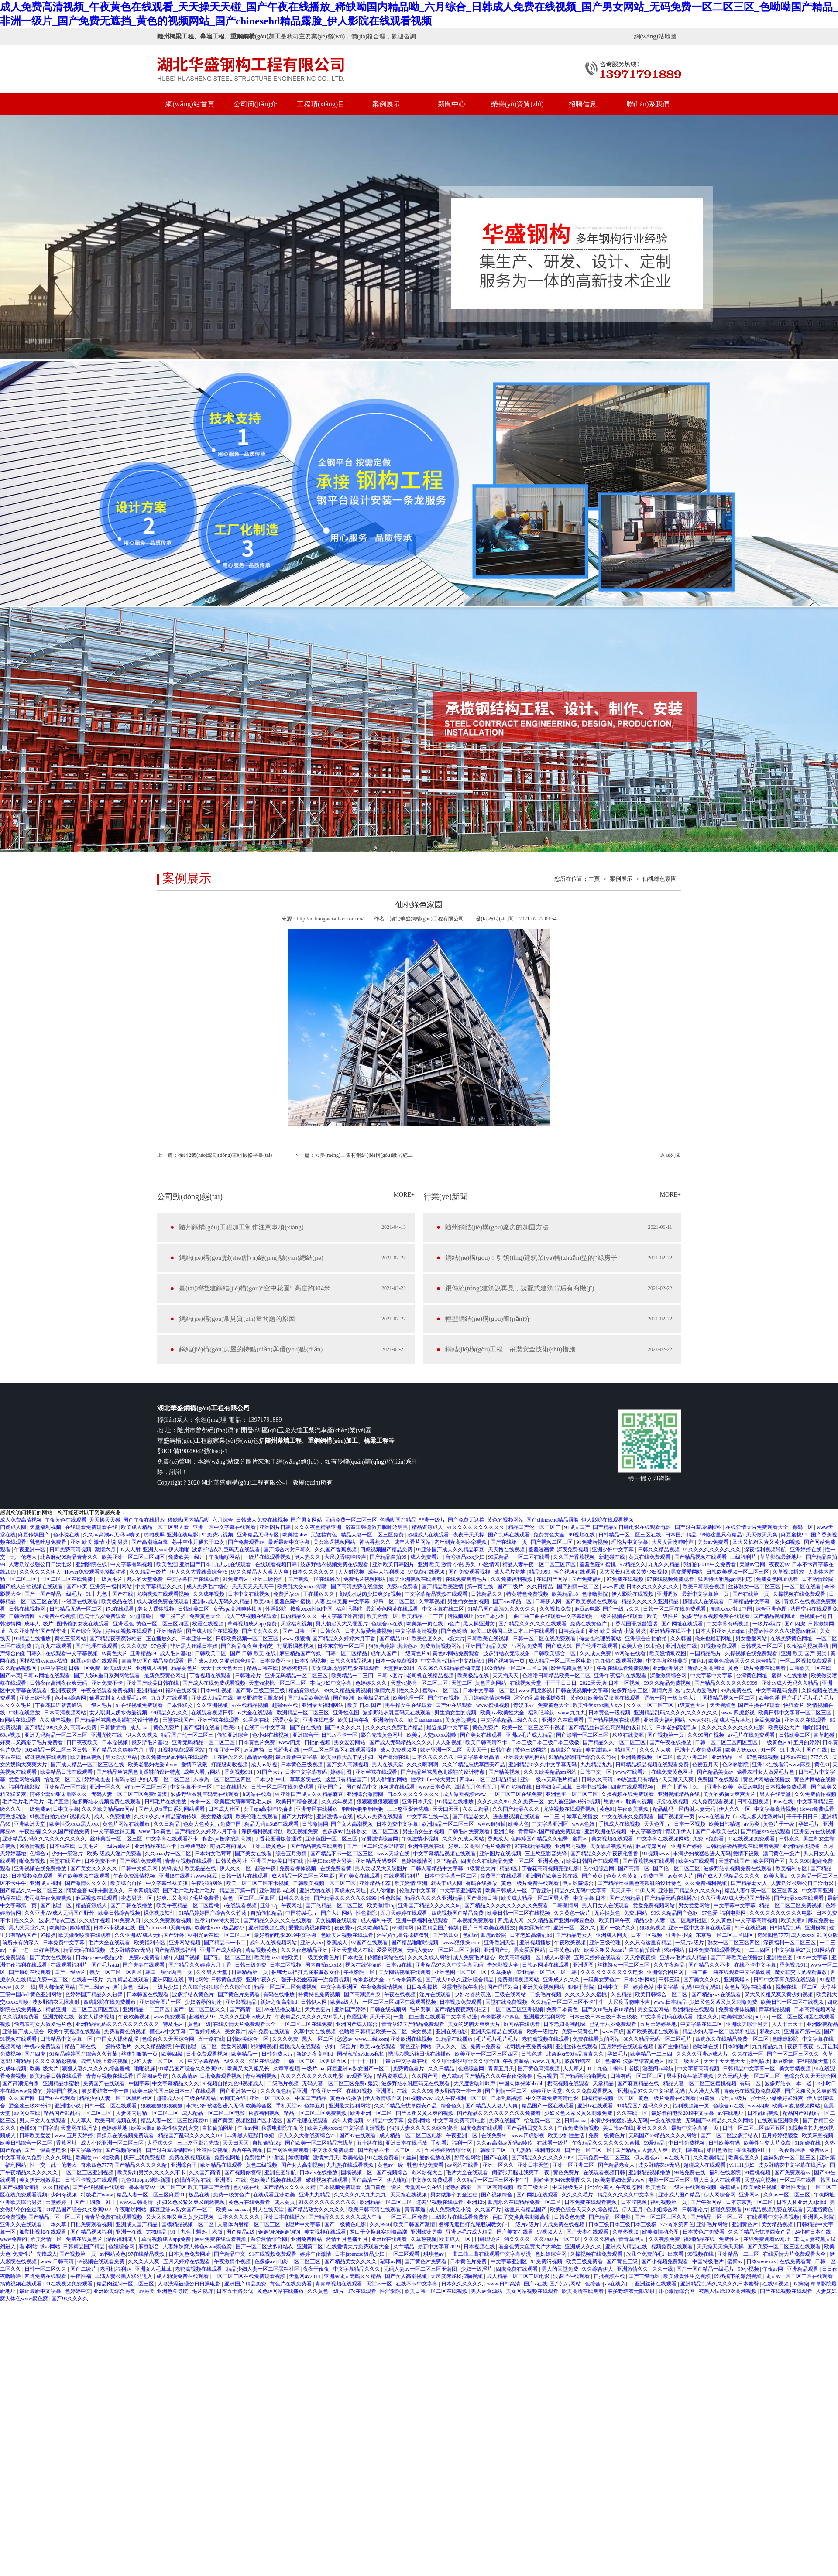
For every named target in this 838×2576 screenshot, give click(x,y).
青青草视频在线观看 (189, 1861)
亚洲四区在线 (168, 1980)
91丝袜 (409, 2158)
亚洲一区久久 (105, 1787)
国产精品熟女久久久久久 (316, 2210)
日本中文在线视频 (249, 1594)
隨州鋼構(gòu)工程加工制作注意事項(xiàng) (241, 1227)
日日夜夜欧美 (82, 1742)
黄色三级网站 (71, 1638)
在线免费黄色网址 (792, 1638)
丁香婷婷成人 (205, 2032)
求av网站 (675, 1950)
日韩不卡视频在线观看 (92, 2180)
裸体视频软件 (160, 1913)
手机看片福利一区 (452, 2143)
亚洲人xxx (154, 1549)
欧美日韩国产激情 (414, 2224)
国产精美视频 (504, 1772)
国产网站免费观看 (141, 1861)
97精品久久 (633, 1564)
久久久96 (799, 1861)
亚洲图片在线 (392, 2091)
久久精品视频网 (19, 1668)
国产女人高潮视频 (348, 1765)
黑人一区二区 (318, 2039)
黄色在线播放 (346, 2098)
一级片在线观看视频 (268, 1557)
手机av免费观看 (43, 2046)
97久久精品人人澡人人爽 (260, 1572)
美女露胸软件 (535, 1928)
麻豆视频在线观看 (97, 1898)
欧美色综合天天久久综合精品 (743, 1661)
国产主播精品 (673, 2046)
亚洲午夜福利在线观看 (621, 1676)
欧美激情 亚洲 (412, 1883)
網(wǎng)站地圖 (655, 36)
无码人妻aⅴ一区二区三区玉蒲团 (444, 1950)
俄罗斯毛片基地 (150, 1742)
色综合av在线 (387, 1624)
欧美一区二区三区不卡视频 (534, 1727)
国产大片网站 (297, 1816)
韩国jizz (829, 2180)
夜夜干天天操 (469, 1535)
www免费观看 (170, 2017)
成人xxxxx (802, 1935)
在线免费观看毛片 (466, 1579)
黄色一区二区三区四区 (163, 1624)
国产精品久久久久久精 (141, 2165)
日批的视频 (318, 1742)
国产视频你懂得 (124, 2150)
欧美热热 (354, 2158)
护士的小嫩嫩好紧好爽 (777, 2098)
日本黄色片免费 (257, 1742)
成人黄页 (285, 2202)
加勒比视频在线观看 (43, 2232)
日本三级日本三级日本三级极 (545, 1742)
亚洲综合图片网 (666, 1972)
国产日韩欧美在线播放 (489, 1928)
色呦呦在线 (706, 2046)
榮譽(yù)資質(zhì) (517, 104)
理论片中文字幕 (630, 1542)
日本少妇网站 (640, 1980)
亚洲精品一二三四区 (147, 2009)
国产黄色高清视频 (539, 2069)
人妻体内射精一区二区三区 (148, 2113)
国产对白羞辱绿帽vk (699, 1527)
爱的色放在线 (435, 2158)
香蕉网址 (67, 2143)
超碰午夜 (266, 1868)
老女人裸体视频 (156, 1609)
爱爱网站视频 (25, 1779)
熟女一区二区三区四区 (734, 1943)
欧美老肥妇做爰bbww (153, 1765)
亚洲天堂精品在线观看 (497, 2032)
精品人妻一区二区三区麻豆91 (175, 2121)
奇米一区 (201, 1802)
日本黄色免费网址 (190, 2254)
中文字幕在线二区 (443, 1609)
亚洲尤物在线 (682, 1646)
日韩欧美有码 (724, 2143)
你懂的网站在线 (386, 1957)
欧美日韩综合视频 (704, 1587)
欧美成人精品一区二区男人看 (155, 1527)
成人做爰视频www (465, 1794)
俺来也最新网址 (714, 1638)
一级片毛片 (99, 1705)
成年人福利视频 (387, 1572)
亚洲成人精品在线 (212, 1698)
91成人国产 (577, 1527)
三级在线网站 (511, 1994)
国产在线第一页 (510, 1542)
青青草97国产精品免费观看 (153, 1661)
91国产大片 (270, 1772)
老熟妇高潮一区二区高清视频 (480, 2187)
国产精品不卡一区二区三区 (342, 1854)
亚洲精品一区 (727, 1757)
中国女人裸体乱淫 (118, 2039)
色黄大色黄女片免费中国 (212, 1824)
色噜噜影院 (595, 1594)
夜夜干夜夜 (801, 2046)
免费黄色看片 (409, 2069)
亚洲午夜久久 (262, 1980)
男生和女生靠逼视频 (690, 2076)
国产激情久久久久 (86, 1883)
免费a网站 (636, 1913)
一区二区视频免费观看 (807, 1661)
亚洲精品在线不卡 (671, 1631)
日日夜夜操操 (422, 1987)
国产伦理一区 (56, 1905)
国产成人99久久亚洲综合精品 (222, 1661)
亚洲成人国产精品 (679, 2195)
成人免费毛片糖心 (208, 1587)
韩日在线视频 (751, 1928)
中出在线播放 (25, 1713)
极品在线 (200, 2195)
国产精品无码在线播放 (671, 1898)
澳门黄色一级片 (782, 1854)
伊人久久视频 (142, 1735)
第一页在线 (481, 1587)
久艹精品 (447, 1861)
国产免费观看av (246, 1542)
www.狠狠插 (296, 1638)
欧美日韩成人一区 (507, 1891)
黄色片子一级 (779, 1824)
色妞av (470, 1935)
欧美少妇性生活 (567, 2135)
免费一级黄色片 (581, 2032)
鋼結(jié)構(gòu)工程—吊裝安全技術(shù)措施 (510, 1349)
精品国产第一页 (238, 1891)
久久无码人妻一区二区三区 (749, 2076)
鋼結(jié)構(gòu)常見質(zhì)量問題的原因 (237, 1318)
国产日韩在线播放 (132, 1905)
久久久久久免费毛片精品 (394, 1727)
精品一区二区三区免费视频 (791, 1905)
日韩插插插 (572, 1631)
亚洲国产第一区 (803, 2032)
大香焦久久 (161, 2143)
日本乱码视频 (311, 1661)
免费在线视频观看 (190, 2158)
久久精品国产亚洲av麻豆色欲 (561, 1920)
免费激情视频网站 (441, 1646)
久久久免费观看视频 (168, 1920)
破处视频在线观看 (46, 1757)
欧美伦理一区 (409, 1698)
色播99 (613, 2061)
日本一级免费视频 (397, 1661)
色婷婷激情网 (417, 1861)
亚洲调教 (668, 1594)
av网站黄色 (113, 2254)
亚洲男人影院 (819, 2217)
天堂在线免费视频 (507, 2002)
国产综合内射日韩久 (288, 1549)
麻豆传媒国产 (34, 1535)
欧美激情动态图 (668, 1653)
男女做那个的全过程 (454, 2195)
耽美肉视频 (639, 1802)
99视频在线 (582, 1535)
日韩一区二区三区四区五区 (727, 1742)
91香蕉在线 (257, 1720)
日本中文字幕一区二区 (489, 1690)
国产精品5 (604, 1527)
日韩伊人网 (549, 1601)
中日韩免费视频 (687, 2143)
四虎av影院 (494, 1935)
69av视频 (11, 1735)
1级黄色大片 (692, 1705)
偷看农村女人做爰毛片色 (118, 1698)
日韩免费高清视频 (71, 1549)
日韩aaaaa (576, 2121)
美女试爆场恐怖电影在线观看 (346, 1668)
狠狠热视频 (652, 1928)
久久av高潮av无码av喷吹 (112, 1535)
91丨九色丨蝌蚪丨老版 (613, 2069)
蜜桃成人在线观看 (301, 2046)
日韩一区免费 (85, 1668)
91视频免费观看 (719, 1646)
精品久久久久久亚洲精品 (650, 1601)
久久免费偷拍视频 (815, 1794)
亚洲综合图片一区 (160, 2002)
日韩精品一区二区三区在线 (630, 1535)
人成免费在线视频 (564, 2224)
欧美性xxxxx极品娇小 (220, 1928)
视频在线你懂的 (364, 1965)
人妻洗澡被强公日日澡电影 (41, 1564)
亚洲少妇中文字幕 (613, 1549)
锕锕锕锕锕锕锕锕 (363, 1809)
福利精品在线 (699, 2239)
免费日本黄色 (562, 2009)
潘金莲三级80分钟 (30, 2106)
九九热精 (521, 2150)
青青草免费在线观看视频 (114, 2217)
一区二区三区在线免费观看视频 (249, 2276)
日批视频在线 (610, 2276)
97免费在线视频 (427, 1572)
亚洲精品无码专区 (258, 1535)
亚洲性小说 (680, 1935)
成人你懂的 (383, 1891)
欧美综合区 (259, 2106)
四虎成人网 (13, 1527)
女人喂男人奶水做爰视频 (118, 1713)
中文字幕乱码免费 (777, 1690)
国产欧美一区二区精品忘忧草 (319, 2143)
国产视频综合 (392, 2172)
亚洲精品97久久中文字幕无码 (543, 1765)
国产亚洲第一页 (239, 2091)
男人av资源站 (487, 2291)
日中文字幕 (66, 1809)
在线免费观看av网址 (767, 2239)
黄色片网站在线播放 (767, 1779)
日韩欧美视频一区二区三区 (738, 1572)
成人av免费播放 (112, 1816)
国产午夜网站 (706, 2202)
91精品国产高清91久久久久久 (502, 1609)
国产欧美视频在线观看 (592, 1601)
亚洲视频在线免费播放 (41, 1868)
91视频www (656, 1854)
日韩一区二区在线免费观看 (675, 1609)
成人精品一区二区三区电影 (561, 1661)
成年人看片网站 (413, 1542)
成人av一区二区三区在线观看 (799, 2276)
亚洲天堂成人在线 (352, 1950)
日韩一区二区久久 (46, 2269)
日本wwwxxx (761, 2261)
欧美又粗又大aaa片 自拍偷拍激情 (623, 1950)
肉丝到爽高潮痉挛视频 (461, 1542)
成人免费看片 (426, 1557)
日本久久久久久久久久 (653, 1587)
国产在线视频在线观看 (99, 2187)
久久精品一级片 (149, 1572)
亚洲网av (750, 2195)
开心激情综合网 (677, 2291)
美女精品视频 (777, 2224)
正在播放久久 (319, 1594)
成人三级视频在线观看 (251, 1616)
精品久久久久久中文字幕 (626, 2195)
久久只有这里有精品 (649, 1943)
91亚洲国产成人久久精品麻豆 (450, 1549)
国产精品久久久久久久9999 (726, 1683)
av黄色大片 (114, 1653)
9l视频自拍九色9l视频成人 (61, 1816)
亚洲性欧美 (721, 1787)
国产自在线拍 (306, 1727)
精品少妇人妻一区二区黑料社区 (671, 1920)
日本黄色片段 (565, 1950)
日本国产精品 (681, 1535)
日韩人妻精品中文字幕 (437, 1868)
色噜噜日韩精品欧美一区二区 (557, 1676)
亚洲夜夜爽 (64, 1690)
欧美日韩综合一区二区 (662, 1994)
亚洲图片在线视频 (815, 1831)
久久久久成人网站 (463, 1839)
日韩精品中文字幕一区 (755, 1601)
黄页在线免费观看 (650, 1557)
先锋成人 (171, 1868)
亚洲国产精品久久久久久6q (690, 1891)
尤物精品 (157, 2232)
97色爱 (159, 1646)
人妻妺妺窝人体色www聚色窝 (198, 2247)
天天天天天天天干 (253, 1587)
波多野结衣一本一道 (789, 2083)
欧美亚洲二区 (693, 1757)
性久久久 (409, 1690)
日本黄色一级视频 (610, 1713)
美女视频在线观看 (613, 1839)
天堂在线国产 (178, 1720)
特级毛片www (97, 2195)
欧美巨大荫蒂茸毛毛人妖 (243, 1802)
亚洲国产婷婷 (687, 1846)
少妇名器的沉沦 (473, 1994)
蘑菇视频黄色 (261, 1950)
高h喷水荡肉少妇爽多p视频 (370, 1594)
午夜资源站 (516, 2061)
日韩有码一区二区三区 (637, 2076)
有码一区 (803, 1527)
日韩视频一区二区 (762, 1646)
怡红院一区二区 (63, 1779)
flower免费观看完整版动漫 (96, 1572)
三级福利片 (744, 1557)
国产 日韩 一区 (300, 1631)
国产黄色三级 (622, 2261)
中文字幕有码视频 (132, 1564)
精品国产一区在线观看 (548, 2106)
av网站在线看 (631, 1653)
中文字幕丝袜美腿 (667, 1661)
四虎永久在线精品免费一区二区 (498, 1861)
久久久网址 (59, 2158)
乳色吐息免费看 (49, 1542)
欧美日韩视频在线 (116, 2121)
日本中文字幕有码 (306, 1772)
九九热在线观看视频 (619, 1661)
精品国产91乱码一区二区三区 (78, 2113)
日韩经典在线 (284, 1750)
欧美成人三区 (455, 2239)
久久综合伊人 (598, 2269)
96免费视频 (13, 2217)
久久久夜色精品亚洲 (318, 1527)
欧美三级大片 (684, 2061)
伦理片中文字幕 (418, 1891)
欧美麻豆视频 (86, 1757)
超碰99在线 (285, 1705)
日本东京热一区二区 (341, 1646)
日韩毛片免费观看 (469, 1831)
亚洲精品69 (144, 1653)
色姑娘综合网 (551, 2254)
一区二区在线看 (532, 1557)
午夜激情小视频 (421, 1839)
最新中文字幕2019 (439, 2247)
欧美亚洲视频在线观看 (416, 1579)
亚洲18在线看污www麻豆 (782, 1765)
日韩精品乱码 (785, 1928)
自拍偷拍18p (267, 2143)
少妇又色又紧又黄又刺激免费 (724, 2002)
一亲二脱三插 (171, 1616)
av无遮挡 (254, 1750)
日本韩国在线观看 (148, 1994)
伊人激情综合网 (384, 2098)
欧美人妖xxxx (741, 1750)
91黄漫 (707, 2098)
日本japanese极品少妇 (101, 1957)
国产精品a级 (241, 2232)
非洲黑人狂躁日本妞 (194, 1646)
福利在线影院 (181, 1690)
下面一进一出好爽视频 (34, 1950)
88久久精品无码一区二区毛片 (658, 2039)
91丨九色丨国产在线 (110, 1594)
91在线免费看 (383, 2158)
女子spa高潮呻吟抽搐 (238, 1609)
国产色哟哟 (454, 1631)
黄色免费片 (167, 1727)
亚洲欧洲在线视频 (606, 1831)
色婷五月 (315, 2106)
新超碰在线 (612, 1557)
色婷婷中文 (78, 2291)
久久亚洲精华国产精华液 (38, 1631)
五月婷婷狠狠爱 (781, 2135)
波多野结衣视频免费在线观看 (335, 1564)
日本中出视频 (216, 1690)
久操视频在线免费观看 (800, 1594)
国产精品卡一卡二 (225, 1943)
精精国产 (626, 1750)
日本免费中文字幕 (397, 1824)
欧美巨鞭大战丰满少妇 (347, 1757)
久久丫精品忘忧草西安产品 (474, 1765)
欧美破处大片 (784, 1727)
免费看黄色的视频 (125, 2032)
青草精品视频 (775, 2009)
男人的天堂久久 (28, 1928)
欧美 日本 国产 (365, 1705)
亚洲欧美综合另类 (747, 2024)
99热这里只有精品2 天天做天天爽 (739, 1535)
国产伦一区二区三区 (677, 1868)
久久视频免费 (555, 1609)
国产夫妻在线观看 (144, 1965)
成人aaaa (140, 1727)
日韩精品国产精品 (84, 2247)
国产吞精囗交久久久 (530, 2128)
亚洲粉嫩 (816, 1928)
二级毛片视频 (546, 1994)
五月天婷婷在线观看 (404, 1913)
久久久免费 (134, 1646)
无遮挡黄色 (324, 1535)
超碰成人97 (202, 2017)
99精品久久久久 (170, 1713)
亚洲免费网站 (307, 2239)
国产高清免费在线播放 (358, 1587)
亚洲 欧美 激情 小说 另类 (99, 1542)
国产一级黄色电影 (46, 2150)
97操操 (48, 1935)
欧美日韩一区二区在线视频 (519, 1913)
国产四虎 (794, 1624)
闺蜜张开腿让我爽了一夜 (521, 2172)
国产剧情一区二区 (578, 1587)
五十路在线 (211, 2039)
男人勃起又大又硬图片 (342, 1624)
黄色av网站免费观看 (457, 1653)
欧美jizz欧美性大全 (502, 1713)
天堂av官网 (752, 1564)
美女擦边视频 (461, 1720)
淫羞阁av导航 (658, 2069)
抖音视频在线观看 (575, 1572)
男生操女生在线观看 (409, 1705)
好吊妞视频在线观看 (129, 1631)
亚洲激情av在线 (335, 1816)
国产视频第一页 (507, 1661)
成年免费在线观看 (269, 2032)
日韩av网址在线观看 (47, 1676)
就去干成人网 (447, 1883)
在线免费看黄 (336, 1868)
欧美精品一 (245, 2054)
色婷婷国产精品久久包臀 (540, 1839)
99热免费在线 (737, 1690)
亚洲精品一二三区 (738, 2254)
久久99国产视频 (706, 1735)
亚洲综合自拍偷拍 (646, 1638)
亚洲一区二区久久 (575, 1928)
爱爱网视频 (390, 1950)
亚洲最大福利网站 (323, 1705)
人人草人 (573, 2069)
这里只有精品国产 (346, 1779)
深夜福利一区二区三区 (790, 1943)
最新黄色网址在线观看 (392, 1609)
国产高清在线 (393, 1757)
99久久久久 (518, 2239)
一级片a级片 (767, 1624)
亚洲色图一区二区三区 (572, 1794)
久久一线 (25, 1987)
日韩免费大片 (277, 2054)
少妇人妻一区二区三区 (164, 1779)
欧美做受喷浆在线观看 (615, 1698)
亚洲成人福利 (152, 1668)
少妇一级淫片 (68, 1854)
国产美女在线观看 (481, 1735)
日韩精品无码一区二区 (76, 1609)
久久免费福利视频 (512, 1579)
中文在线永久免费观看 (629, 1816)
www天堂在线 (394, 1854)
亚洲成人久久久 (562, 1980)
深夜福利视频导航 (765, 1549)
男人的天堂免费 (145, 1579)
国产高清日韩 (482, 1898)
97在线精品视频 (250, 1705)
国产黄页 (593, 1876)
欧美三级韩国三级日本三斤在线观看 (513, 1631)
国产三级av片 (71, 1972)
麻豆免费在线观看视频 (221, 2239)
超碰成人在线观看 (428, 1535)
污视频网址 (461, 1616)
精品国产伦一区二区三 (535, 1527)
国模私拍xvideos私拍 (43, 1661)
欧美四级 (172, 2054)
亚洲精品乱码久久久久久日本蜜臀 (720, 2284)
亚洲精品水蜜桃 (802, 1846)
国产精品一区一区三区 (55, 2217)
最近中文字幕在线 (407, 2061)
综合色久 (452, 2106)
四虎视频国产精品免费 (387, 1549)
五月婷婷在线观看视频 (628, 2046)
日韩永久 (331, 1631)
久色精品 (622, 1994)
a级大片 (456, 1638)
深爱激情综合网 (669, 1676)
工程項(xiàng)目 (321, 104)
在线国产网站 (552, 1579)
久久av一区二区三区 (787, 2195)
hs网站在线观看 (19, 1720)
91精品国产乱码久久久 (643, 2106)
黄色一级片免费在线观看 (757, 1668)
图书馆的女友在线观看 (83, 1624)
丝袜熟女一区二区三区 (755, 1587)
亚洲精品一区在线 (65, 1787)
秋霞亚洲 (357, 2017)
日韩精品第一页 (250, 1972)
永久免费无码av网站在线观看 (175, 1757)
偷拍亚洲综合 (233, 1735)
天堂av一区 (379, 2284)
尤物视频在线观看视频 (163, 1594)
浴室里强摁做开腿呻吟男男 (377, 1527)
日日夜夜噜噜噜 (788, 2150)
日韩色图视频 (753, 1802)
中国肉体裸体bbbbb (522, 2083)
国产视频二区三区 (552, 1542)
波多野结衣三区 (630, 1690)
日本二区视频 (286, 1965)
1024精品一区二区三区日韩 (516, 1668)
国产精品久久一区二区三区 (615, 1742)
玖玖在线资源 (628, 1735)
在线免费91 (494, 2135)
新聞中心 (452, 104)
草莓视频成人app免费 (252, 1624)
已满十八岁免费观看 (103, 1616)
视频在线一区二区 (797, 1987)
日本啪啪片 (736, 2046)
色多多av (333, 1831)
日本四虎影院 (144, 1891)
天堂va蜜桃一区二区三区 (278, 1683)
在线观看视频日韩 (276, 1564)
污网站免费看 (527, 1646)
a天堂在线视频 (671, 1802)
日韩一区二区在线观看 (111, 2106)
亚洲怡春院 (170, 1631)
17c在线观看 (120, 1609)
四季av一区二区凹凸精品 (489, 1779)
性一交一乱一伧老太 (54, 2165)
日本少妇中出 (271, 1779)
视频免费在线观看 (672, 2247)
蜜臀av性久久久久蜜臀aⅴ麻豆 (782, 1631)
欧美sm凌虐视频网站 (796, 2106)
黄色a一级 (199, 2024)
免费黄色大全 (549, 1535)
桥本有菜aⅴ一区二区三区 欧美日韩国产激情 (180, 2187)
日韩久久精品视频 (659, 1549)
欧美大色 (633, 1646)
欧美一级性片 (663, 1616)
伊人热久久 (308, 1557)
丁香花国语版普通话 (634, 1624)
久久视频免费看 (21, 2017)
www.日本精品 (670, 2002)
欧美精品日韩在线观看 (67, 1772)
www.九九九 (572, 1713)
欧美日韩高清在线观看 (375, 2210)
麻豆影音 (784, 2061)
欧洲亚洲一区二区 (442, 1750)
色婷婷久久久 (371, 1683)
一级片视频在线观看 (620, 1616)
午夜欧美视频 (633, 1809)
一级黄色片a (415, 1653)
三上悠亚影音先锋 (408, 1809)
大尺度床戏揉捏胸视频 (457, 2276)
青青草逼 (416, 2210)
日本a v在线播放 (318, 2172)
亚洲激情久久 (389, 1720)
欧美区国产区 (769, 1861)
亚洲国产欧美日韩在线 (153, 1683)
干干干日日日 (561, 1683)
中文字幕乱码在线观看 (667, 2017)
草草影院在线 (306, 1779)
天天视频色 (723, 1705)
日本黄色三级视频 (302, 1765)
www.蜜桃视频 (493, 1705)
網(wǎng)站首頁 (189, 104)
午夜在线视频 (400, 1994)
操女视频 (422, 2032)
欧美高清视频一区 (520, 1957)
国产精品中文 (362, 1787)
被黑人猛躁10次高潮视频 (728, 2291)
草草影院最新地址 (781, 1557)
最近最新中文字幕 (289, 1542)
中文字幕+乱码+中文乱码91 (453, 1661)
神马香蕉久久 (375, 1542)
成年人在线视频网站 (274, 1943)
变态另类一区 (137, 1898)
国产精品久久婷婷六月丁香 (345, 1638)
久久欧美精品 (373, 1928)
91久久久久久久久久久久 (476, 1527)
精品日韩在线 (263, 1668)
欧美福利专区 (792, 1868)
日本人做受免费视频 (369, 1631)
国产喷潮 (344, 1698)
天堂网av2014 (399, 1668)
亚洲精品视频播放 (650, 2172)
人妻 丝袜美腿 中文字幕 (343, 1601)
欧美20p (263, 1601)
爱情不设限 (195, 1765)
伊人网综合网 (720, 2195)
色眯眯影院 (736, 1765)
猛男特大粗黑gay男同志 (726, 1579)
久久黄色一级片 (573, 1913)
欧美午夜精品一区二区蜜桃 (188, 1905)
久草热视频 (626, 2232)
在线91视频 (360, 2091)
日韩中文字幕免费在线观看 (785, 1980)
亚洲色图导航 (280, 2172)
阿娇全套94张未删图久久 (59, 1794)
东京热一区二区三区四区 (222, 1779)
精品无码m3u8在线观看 (271, 1824)
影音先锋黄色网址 (572, 1668)
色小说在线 (67, 1535)
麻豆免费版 (768, 1720)
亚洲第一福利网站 (111, 1587)
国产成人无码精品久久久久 (401, 1742)
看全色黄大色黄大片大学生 (530, 2247)
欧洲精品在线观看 (694, 2009)
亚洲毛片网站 (712, 2224)
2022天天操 (593, 1683)
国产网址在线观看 (682, 1624)
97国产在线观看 (370, 1943)
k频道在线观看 (398, 1787)
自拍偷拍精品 (267, 1913)
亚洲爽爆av (737, 1980)
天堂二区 (461, 1683)
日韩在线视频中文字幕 (582, 1690)
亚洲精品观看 (803, 2269)
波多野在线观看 (572, 2276)
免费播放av (286, 1594)
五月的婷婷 (806, 1742)
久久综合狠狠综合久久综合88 (217, 1987)
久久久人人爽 (655, 1750)
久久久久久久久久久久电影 (733, 1727)
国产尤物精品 (625, 1898)
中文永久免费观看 (333, 2150)
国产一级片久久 (622, 1609)
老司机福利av (116, 2269)
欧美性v (58, 1928)
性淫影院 (276, 1609)
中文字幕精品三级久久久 (510, 1720)
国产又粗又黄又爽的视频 (425, 2113)
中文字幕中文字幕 (712, 1676)
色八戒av (451, 2076)
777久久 (820, 1757)
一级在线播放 (666, 2121)
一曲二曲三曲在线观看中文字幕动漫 (551, 1616)
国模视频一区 (357, 2172)
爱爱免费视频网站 (654, 1905)
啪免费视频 (33, 1861)
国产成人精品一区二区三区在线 (88, 1765)
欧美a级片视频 (760, 2187)
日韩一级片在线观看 (245, 1876)
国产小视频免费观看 (665, 2261)
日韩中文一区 (596, 1772)
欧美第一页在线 (425, 1624)
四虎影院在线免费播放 (110, 2002)
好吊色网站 (468, 2158)
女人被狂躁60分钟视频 (574, 1802)
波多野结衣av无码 (130, 1950)
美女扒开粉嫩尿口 (40, 2180)
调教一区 (654, 1698)
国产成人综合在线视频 (213, 1631)
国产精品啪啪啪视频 (415, 1943)
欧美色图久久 (428, 1638)
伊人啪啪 (178, 1549)
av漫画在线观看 (80, 1601)
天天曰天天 (446, 1809)
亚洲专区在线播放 (317, 1809)
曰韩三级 (670, 1980)
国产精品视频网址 (775, 1616)
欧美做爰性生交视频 (687, 2276)
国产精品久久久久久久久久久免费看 (507, 1905)
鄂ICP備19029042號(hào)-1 (192, 1451)
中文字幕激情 (646, 1831)
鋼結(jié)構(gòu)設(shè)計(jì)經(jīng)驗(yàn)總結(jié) (251, 1257)
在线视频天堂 (526, 1683)
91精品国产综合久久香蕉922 (191, 2069)
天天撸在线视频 (507, 1549)
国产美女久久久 (261, 1631)
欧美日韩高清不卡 (486, 1742)
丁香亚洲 (541, 1891)
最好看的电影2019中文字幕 (286, 1935)
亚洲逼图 (584, 1965)
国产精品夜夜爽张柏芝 (116, 1638)
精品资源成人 (428, 1527)
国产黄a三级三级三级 (260, 1690)
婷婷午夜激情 (316, 2254)
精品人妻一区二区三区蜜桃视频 (700, 2083)
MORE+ (404, 1194)
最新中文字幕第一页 (706, 1594)
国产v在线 (496, 2158)
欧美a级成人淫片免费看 (115, 1854)
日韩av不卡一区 (340, 1735)
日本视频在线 (480, 2247)
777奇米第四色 (405, 1980)
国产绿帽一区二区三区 (583, 1735)
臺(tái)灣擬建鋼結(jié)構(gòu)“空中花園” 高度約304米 (254, 1288)
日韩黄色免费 (227, 1980)
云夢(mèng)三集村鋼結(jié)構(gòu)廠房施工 (364, 1155)
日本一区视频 (624, 1683)
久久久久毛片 (16, 1705)
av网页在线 (233, 2098)
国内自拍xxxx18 (324, 1965)
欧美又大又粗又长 (249, 2069)
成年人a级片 (39, 1624)
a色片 (453, 1624)
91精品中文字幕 (386, 2121)
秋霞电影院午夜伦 (463, 1987)
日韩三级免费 (251, 1965)
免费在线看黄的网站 (597, 2039)
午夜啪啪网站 (225, 1557)
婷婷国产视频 (62, 2091)
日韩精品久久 (487, 1594)
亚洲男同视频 (571, 1846)
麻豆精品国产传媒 (301, 1653)
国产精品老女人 (472, 1816)
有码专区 (124, 1779)
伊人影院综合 (578, 1883)
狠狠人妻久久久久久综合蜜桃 (96, 2069)
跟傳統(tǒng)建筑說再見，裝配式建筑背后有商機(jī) (519, 1288)
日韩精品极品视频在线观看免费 (652, 1765)
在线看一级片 (88, 1980)
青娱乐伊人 (679, 1831)
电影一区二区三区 (669, 2180)
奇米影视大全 (503, 1965)
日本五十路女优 (235, 2291)
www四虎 (613, 1587)
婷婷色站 (644, 1987)
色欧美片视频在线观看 (347, 1935)
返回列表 (670, 1155)
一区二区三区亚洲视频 (517, 2009)
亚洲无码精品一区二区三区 (297, 1676)
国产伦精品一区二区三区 (335, 1905)
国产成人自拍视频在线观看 (32, 1587)
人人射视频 (351, 1572)
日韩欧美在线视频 (488, 1638)
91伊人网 (645, 1891)
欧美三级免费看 (585, 2261)
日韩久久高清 (597, 1779)
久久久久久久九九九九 (361, 2195)
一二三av (554, 1816)
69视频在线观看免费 (101, 2261)
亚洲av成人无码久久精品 (221, 1601)
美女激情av (598, 1750)
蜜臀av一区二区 (441, 1690)
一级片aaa (313, 2069)
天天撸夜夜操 (641, 1957)
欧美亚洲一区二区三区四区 (134, 1557)
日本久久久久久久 (314, 1572)
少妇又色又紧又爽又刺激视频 (191, 2202)
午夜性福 (29, 1831)
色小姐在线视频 (271, 1735)
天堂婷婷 (55, 2202)
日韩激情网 (22, 1616)
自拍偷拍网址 (218, 2128)
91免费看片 (236, 1579)
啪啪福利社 (817, 1727)
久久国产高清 (205, 2172)
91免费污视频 (218, 1535)
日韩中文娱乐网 (140, 1868)
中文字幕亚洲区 (551, 1824)
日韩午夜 (502, 1750)
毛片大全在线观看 (109, 1943)
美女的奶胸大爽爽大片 (730, 1794)
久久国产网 (425, 2076)
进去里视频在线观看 (517, 1816)
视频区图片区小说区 (259, 2121)
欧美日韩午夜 (354, 1720)
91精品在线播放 (33, 1638)
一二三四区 (758, 1950)
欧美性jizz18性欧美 (277, 1957)
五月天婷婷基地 (659, 2024)
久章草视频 (432, 1601)
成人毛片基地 (510, 1572)
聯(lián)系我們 (648, 104)
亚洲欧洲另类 (669, 1668)
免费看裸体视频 (298, 1868)
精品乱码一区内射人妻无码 (685, 1809)
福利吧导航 (350, 1609)
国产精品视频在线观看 (701, 1557)
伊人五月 (633, 2210)
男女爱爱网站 (687, 1572)
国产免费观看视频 (469, 1572)
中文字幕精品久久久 (159, 1587)
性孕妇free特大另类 (434, 1779)
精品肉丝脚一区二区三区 (125, 2284)
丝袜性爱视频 (212, 2150)
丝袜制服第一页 (140, 2054)
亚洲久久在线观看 (563, 1720)
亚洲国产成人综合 (221, 1950)
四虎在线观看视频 (632, 1787)
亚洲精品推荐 (375, 1883)
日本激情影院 (818, 1579)
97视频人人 (550, 2232)
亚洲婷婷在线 (806, 1549)
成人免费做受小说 (450, 2210)
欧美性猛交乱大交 (178, 2128)
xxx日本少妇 (491, 1616)
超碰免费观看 (726, 2210)
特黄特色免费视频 (528, 1594)
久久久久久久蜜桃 (586, 1994)
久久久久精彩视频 (56, 2061)
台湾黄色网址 (752, 1676)
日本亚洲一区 (197, 1638)
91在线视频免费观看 (140, 1705)
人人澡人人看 (704, 2091)
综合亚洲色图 (772, 1609)
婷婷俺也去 (295, 1668)
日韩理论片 (248, 1676)
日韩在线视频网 (28, 1609)
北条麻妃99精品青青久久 (69, 1557)
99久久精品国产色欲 (675, 1913)
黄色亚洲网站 (416, 2046)
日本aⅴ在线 (794, 1757)
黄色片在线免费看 (249, 2202)
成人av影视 (264, 1765)
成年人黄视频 (348, 2121)
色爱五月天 (706, 1765)
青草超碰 (825, 1735)
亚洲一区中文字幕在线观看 (225, 1527)
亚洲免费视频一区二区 (647, 1757)
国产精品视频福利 (175, 1950)
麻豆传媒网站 (651, 1846)
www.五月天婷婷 (74, 2135)
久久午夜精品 (669, 1965)
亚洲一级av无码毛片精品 (549, 1779)
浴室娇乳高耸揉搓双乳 (540, 1698)
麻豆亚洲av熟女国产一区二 (359, 2069)
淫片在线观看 (435, 1994)
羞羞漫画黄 (541, 1549)
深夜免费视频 (573, 1549)
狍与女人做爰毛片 (696, 1690)
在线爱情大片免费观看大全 (757, 1527)
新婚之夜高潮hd (706, 1668)
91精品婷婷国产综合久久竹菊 (583, 1757)
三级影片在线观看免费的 (460, 2217)
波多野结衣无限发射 (507, 1653)
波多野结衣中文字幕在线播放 (793, 2165)
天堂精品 (604, 2083)
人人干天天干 (788, 2024)
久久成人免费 (596, 1653)
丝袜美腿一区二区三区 (117, 1839)
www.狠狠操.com (462, 1943)
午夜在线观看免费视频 (623, 1668)
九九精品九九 (596, 1765)
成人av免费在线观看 (381, 1816)
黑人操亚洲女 (479, 1624)
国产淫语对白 (503, 1987)
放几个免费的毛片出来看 (655, 2254)
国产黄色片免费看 (239, 1994)
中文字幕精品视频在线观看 (437, 1594)
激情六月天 (326, 2158)
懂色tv (698, 1661)
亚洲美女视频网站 (544, 1987)
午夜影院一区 (359, 1972)
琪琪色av (407, 1646)
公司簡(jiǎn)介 (256, 104)
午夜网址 (292, 1905)
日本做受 (354, 1957)
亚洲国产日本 (195, 1564)
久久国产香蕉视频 (336, 1549)
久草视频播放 (789, 1572)
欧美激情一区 (383, 1616)
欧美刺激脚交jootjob (745, 2017)
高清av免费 (260, 1757)
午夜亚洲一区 (30, 1549)
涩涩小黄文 (286, 1720)
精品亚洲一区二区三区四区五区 (82, 2009)
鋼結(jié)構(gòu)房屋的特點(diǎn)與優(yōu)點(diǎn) (251, 1349)
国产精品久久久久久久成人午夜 (346, 2217)
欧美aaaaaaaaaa (425, 1720)
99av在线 (783, 1802)
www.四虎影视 (536, 1690)
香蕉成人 (498, 1839)
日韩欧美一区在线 (810, 1668)
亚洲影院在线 (92, 1564)
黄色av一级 (391, 2165)
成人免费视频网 (399, 1750)
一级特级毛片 (116, 2046)
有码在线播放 (482, 1883)
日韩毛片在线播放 (166, 1802)
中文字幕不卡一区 (191, 1787)
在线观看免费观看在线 (92, 1527)
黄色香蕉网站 (491, 1683)
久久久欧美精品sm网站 (550, 1772)
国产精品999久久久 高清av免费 (60, 1727)
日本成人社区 (224, 1809)
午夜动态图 (629, 2187)
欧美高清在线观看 (583, 2291)
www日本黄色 (435, 1787)
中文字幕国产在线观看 (193, 1579)
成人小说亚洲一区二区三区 (113, 2143)
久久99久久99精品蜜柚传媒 (450, 1668)
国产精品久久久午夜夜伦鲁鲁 (605, 1854)
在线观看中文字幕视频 (72, 1653)
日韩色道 (532, 2054)
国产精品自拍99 (389, 1557)
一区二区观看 (404, 2254)
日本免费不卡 (276, 1661)
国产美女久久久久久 (94, 1868)
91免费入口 (128, 1920)
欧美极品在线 (117, 1601)
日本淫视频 (115, 1742)
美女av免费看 (713, 1542)
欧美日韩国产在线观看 (593, 1861)
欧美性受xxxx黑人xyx (598, 1705)
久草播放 (501, 1972)
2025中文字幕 (812, 1957)
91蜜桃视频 (758, 2172)
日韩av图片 (390, 1676)
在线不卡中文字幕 (265, 1727)
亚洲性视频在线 (427, 1846)
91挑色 (654, 1646)
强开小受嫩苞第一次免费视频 (315, 1980)
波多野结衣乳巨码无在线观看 (226, 1549)
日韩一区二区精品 (346, 1653)
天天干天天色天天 (222, 1668)
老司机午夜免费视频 (48, 1898)
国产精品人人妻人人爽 (492, 2106)
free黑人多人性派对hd (758, 1816)
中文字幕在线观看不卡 (172, 1839)
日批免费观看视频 (207, 2054)
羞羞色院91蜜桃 (598, 1564)
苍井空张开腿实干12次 (199, 1542)
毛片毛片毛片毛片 (23, 1802)
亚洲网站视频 (185, 1943)
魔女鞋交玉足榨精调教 (801, 1972)
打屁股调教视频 (296, 1646)
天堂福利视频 (46, 1527)
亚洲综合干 (305, 1735)
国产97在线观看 (455, 1705)
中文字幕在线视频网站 (663, 1839)
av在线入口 (676, 2158)
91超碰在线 (808, 2143)
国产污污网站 (566, 2284)
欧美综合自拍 (126, 1883)
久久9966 (380, 2224)
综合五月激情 (291, 1854)
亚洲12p (269, 1905)
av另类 (752, 1824)
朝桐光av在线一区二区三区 (219, 1935)
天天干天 (380, 2017)
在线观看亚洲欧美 (778, 2121)
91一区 (768, 1750)
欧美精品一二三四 (423, 1616)
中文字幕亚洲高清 (342, 1616)
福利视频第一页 (692, 2106)
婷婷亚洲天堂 (547, 2091)
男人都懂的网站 (390, 1779)
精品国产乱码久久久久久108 (191, 2135)
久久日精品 (540, 1587)
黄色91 (578, 1698)
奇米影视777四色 (501, 2017)
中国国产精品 (311, 2098)
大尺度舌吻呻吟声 (673, 1542)
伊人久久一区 (735, 1809)
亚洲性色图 (347, 1713)
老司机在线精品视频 (430, 1676)
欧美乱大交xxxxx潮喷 (302, 1587)
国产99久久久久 (344, 1727)
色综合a (39, 1854)
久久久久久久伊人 (40, 1572)
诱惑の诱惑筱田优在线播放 (420, 2054)
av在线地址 (731, 2113)
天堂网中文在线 (424, 2187)
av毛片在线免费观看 (752, 1735)
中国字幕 (139, 2083)
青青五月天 (501, 2069)
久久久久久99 (493, 1802)
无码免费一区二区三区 (605, 2158)
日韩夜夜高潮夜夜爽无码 (59, 1683)
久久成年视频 (209, 1594)
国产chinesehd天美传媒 (165, 1928)
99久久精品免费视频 (668, 1683)
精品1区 (509, 1868)
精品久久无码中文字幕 (581, 1891)
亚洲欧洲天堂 (30, 1824)
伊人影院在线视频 (633, 1594)
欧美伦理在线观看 (257, 1816)
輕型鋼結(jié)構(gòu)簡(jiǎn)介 (488, 1318)
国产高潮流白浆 (150, 1542)
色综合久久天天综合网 (169, 2039)
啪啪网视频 (264, 2046)
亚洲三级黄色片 (269, 1846)
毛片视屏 (546, 2076)
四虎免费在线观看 (482, 2128)
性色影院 (391, 1898)
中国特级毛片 (301, 1913)
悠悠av (344, 2039)
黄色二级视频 (262, 2165)
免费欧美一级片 (187, 1557)
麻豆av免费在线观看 (95, 1661)
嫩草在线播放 (583, 1816)
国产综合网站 (86, 1631)
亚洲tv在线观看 (595, 2106)
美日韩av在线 (618, 2128)
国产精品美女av (716, 1772)
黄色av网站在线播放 (281, 2291)
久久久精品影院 (154, 2046)
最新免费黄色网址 (165, 1676)
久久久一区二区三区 (650, 1705)
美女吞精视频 (795, 2069)
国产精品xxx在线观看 (766, 1831)
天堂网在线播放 (80, 2128)
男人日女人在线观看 (606, 1905)
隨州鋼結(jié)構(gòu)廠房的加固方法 (497, 1227)
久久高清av (184, 2076)
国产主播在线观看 (759, 1705)
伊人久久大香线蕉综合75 (199, 1572)
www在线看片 (632, 1772)
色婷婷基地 (115, 2128)
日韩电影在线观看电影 (645, 1527)
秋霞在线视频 (208, 1624)
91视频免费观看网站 (182, 1750)
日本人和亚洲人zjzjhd (720, 1631)
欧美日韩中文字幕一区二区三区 (795, 1713)
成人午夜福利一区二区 (461, 2098)
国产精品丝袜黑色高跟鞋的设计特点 (117, 1720)
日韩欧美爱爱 (35, 2135)
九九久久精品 (664, 1564)
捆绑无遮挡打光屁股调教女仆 (306, 1972)
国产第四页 (446, 1935)
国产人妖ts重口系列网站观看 (107, 1676)
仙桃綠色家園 (659, 879)
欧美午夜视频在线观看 (75, 2032)
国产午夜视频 (444, 1698)
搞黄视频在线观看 (21, 2284)
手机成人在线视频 (620, 1824)
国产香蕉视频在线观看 (649, 1861)
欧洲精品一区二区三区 (303, 1713)
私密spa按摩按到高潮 (227, 1839)
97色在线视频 (762, 1757)
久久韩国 (681, 1638)
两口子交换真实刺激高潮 (522, 2217)
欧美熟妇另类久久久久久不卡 (152, 2172)
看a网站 (28, 2247)
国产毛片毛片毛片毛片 (808, 1698)
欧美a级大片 (119, 1668)
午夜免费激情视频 (134, 1876)
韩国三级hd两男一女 (169, 1972)
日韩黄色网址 (232, 1861)
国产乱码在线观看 (509, 1535)
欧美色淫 (166, 1564)
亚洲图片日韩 (275, 1527)
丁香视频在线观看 (211, 1676)
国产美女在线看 (254, 1854)
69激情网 (489, 1564)
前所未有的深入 (229, 1846)
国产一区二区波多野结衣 (376, 1846)
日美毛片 (89, 1846)
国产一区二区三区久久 (200, 2009)
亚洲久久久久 (652, 2128)
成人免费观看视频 (713, 1802)
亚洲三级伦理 (268, 1579)
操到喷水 (759, 2061)
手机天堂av (289, 2106)
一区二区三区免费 (407, 2217)
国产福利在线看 (202, 1727)
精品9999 (540, 1572)
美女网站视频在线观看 (405, 1972)
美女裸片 (235, 2032)
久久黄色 (722, 1920)
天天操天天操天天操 (721, 2247)
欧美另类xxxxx (324, 2128)
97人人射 (130, 1549)
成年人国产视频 (182, 1957)
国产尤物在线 (516, 1787)
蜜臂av (580, 1839)
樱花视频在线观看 (569, 2083)
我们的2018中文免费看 (710, 1564)
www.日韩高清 (137, 2202)
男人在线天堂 (388, 1765)
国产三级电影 (644, 2276)
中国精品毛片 (706, 1653)
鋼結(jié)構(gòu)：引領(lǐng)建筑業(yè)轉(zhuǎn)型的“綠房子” (532, 1257)
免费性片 (255, 2158)
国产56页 (76, 1587)
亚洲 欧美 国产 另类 (804, 1653)
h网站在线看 (258, 1794)
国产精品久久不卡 (710, 1965)
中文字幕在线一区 (428, 1816)
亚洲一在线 (129, 2232)
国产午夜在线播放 (671, 1742)
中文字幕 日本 (590, 1898)
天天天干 (477, 1750)
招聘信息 (583, 104)
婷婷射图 (341, 1772)
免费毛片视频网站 (365, 1579)
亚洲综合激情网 (366, 1794)
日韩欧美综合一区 (555, 1653)
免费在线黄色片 (589, 1624)
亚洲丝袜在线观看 (218, 1720)
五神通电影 (193, 1846)
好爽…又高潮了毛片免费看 (32, 1742)
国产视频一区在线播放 (314, 1579)
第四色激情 (720, 2150)
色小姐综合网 (71, 1698)
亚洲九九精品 (315, 2195)
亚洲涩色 (123, 1624)
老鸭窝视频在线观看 (546, 2039)
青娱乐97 (524, 1705)
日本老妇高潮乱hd (677, 1727)
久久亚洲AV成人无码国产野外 (736, 1898)
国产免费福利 (587, 1579)
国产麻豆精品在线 (638, 2083)
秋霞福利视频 (264, 2113)
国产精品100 (394, 1638)
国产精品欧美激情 (443, 1587)
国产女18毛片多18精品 (608, 2009)
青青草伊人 (632, 2239)
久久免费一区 (528, 1802)
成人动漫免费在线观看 (163, 1601)
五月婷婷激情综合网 (487, 1698)
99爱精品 (499, 1557)
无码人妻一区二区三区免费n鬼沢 (129, 1794)
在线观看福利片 (403, 1876)
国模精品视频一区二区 (729, 1698)
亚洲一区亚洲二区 (573, 2165)
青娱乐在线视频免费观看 (753, 2091)
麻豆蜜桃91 (794, 1535)
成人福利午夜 (377, 1920)
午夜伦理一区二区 (196, 2046)
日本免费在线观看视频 (715, 1950)
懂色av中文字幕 (168, 2032)
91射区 (277, 2158)
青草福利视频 (261, 2076)
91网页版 (827, 1935)
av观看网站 (360, 2076)
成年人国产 (384, 1653)
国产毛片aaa (105, 1965)
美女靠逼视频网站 (335, 1542)
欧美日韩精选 (725, 1824)
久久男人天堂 (212, 1972)
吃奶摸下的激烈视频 (738, 2276)
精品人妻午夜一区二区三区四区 (539, 1564)
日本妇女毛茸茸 (555, 1787)
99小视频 (749, 2269)
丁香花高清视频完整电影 (551, 1868)
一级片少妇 (166, 1987)
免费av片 (820, 2150)
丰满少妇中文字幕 (331, 1683)
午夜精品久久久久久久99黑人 (309, 2017)
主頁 (594, 879)
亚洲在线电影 (183, 1535)
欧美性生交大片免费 (768, 2143)
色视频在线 (812, 1616)
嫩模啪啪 (299, 2158)
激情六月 (106, 1549)
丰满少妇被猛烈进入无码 (702, 1854)
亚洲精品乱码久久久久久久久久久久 (676, 1713)
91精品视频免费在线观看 (774, 2210)
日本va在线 (62, 1846)
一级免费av (37, 1809)
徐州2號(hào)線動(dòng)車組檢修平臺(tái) (225, 1155)
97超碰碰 (141, 1616)
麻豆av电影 (587, 1609)
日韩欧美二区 (194, 1609)
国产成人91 (560, 1646)
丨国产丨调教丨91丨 (680, 1787)
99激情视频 (33, 1846)
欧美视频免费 (303, 1831)
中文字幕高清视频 (417, 1631)
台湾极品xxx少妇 (465, 1557)
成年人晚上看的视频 (105, 2061)
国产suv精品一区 (513, 1601)
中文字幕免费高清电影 (553, 2098)
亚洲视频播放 (535, 1943)
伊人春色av (647, 2158)
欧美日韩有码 (688, 2150)
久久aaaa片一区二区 (168, 1854)
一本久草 (56, 2224)
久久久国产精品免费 (66, 1831)
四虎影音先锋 (566, 1750)
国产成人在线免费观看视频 (214, 1683)
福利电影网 (733, 1913)
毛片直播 (59, 1802)
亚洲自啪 (505, 1831)
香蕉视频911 (239, 1772)
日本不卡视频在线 (115, 1928)
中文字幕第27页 (793, 1950)
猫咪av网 (391, 2261)
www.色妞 (584, 1824)
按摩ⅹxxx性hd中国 (312, 1609)
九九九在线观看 (233, 1564)
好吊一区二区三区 (394, 1601)
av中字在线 (53, 1668)
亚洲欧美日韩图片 (394, 1564)
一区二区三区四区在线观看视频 (340, 1750)
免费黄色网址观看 (777, 1579)
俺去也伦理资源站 (600, 1638)
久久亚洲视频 (212, 1705)
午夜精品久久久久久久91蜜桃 (606, 2143)
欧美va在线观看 (697, 1861)
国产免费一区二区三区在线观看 (784, 2247)
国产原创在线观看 (30, 1972)
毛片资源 (421, 2009)
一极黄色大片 (683, 1698)
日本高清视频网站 (65, 1713)
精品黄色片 (185, 1668)
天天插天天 (506, 1676)
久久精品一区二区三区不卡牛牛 (568, 2002)
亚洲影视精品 (241, 2002)
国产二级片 (511, 1587)
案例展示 (386, 104)
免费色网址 (228, 2158)
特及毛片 (174, 2024)
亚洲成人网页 (612, 1935)
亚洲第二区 (310, 2247)
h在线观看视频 (240, 1905)
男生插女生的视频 (469, 1601)
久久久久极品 (600, 2239)
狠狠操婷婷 (381, 1646)
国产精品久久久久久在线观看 (533, 1624)
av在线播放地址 (283, 2009)
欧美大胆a (776, 1876)
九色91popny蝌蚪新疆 (146, 2180)
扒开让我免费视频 (145, 2158)
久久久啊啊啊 (423, 1765)
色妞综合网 (471, 2069)
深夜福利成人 (122, 2239)
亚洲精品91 (150, 1690)
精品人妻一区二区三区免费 (373, 1535)
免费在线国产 (505, 2121)
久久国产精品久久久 (516, 1809)
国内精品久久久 (300, 1616)
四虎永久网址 (350, 1891)
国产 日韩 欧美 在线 (253, 1653)
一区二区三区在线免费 (67, 1579)
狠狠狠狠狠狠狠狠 (378, 1802)
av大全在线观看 (255, 1713)
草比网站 (198, 1980)
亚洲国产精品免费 (486, 1646)
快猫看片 (793, 1705)
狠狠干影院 (581, 1987)
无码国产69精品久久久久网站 (720, 2121)
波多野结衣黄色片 (193, 1994)
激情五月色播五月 (476, 1787)
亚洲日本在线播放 (407, 2143)
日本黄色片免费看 (704, 2232)
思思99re (613, 1802)
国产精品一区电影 (610, 2217)
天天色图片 (657, 1824)
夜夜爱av (779, 1564)
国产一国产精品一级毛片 (53, 1594)
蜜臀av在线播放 (790, 1676)
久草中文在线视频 (315, 2032)
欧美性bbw (295, 1535)
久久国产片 (488, 2210)
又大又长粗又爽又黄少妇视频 (767, 1542)
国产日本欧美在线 (716, 1831)
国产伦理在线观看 (97, 1646)
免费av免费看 (403, 1587)
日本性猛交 (180, 1705)
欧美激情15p (381, 1905)
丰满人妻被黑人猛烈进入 (124, 2276)
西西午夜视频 (247, 2150)
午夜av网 (248, 2128)
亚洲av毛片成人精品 (530, 1735)
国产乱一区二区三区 (228, 1957)
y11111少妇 (742, 2165)
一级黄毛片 (110, 1579)
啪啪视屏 (154, 1535)
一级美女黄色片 (321, 1957)
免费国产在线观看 (719, 1779)
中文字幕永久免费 (21, 2158)
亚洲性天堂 (794, 2187)
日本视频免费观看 (786, 1787)
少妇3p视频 (64, 2195)
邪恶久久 (770, 2032)
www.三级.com (371, 2039)
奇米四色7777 (773, 1935)
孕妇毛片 (809, 1824)
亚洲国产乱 (330, 1787)
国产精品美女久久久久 (351, 2261)
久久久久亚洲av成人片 (245, 2017)
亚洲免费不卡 (107, 1683)
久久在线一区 (748, 2054)
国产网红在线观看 (538, 2195)
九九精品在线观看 (128, 1980)
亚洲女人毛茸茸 (154, 2269)
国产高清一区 (634, 1868)
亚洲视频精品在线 (679, 1794)
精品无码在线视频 (84, 1950)
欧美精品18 (565, 1594)
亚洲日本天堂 (418, 1802)
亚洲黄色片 (551, 1861)
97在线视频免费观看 (671, 1579)
